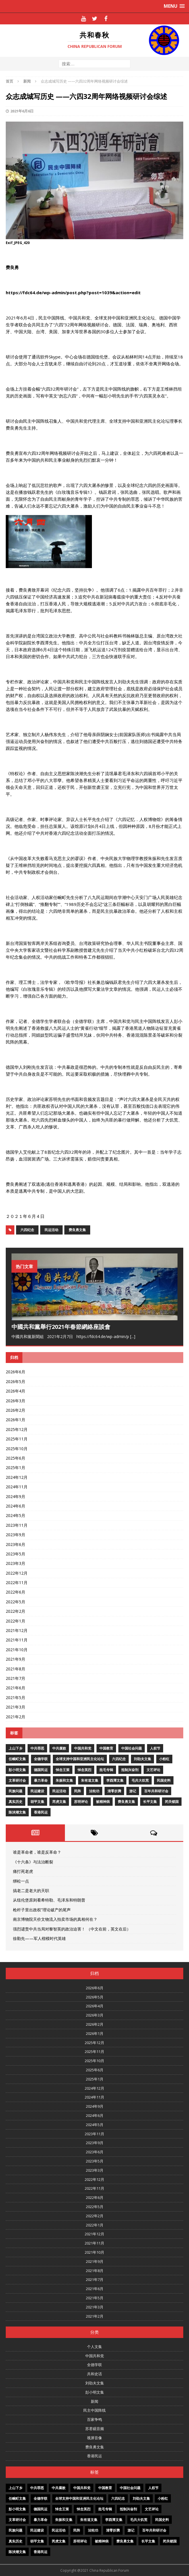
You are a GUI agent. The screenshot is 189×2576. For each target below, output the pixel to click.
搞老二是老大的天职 (31, 1890)
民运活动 (51, 1229)
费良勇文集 (77, 1229)
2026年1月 (15, 1419)
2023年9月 (15, 1534)
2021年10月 (17, 1649)
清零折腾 (114, 1791)
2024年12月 (17, 1477)
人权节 (155, 1748)
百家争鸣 (94, 2419)
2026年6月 (15, 1371)
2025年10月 (17, 1448)
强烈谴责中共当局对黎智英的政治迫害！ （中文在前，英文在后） (72, 1929)
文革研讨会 (17, 1780)
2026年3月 (15, 1400)
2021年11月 (17, 1640)
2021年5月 (15, 1697)
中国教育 (106, 1748)
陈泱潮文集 (17, 1812)
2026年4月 (15, 1391)
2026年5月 (15, 1381)
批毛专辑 (106, 1769)
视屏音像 (94, 2437)
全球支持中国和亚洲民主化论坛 (80, 1758)
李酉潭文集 (115, 1780)
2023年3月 (15, 1563)
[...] (132, 1336)
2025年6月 (15, 1458)
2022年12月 (17, 1573)
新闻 (94, 2401)
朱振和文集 (64, 1780)
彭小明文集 (17, 1769)
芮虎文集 (59, 1801)
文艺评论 (153, 1769)
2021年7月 (15, 1678)
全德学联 (41, 1758)
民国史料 (164, 1780)
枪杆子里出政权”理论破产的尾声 (42, 1909)
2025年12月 (17, 1429)
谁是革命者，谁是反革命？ (37, 1852)
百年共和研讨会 (156, 1791)
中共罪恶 (37, 1748)
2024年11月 (17, 1486)
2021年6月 (15, 1687)
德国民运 (41, 1769)
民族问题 (15, 1791)
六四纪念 (27, 1229)
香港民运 (41, 1812)
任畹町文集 (17, 1758)
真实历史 (15, 1801)
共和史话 (94, 2373)
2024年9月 (15, 1496)
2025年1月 (15, 1467)
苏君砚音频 (94, 2428)
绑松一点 (21, 1881)
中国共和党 (82, 1748)
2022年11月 (17, 1582)
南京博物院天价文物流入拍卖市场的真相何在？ (55, 1919)
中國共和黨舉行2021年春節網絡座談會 (60, 1327)
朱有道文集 (89, 1780)
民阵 (77, 1791)
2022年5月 (15, 1601)
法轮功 (94, 1791)
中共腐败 (59, 1748)
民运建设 (37, 1791)
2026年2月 (15, 1410)
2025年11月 (17, 1439)
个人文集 (94, 2346)
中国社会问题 (131, 1748)
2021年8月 (15, 1669)
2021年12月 (17, 1630)
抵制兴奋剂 (129, 1769)
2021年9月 (15, 1659)
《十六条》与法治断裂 (33, 1862)
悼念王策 (63, 1769)
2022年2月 (15, 1611)
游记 (132, 1791)
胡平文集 (37, 1801)
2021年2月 (15, 1716)
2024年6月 (15, 1506)
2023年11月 (17, 1525)
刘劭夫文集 (142, 1758)
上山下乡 (15, 1748)
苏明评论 (81, 1801)
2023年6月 (15, 1544)
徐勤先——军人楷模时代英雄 (39, 1938)
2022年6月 (15, 1592)
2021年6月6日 (22, 111)
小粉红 (164, 1758)
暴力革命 (41, 1780)
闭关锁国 (172, 1801)
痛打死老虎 (23, 1871)
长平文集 (150, 1801)
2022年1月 (15, 1621)
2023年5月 (15, 1554)
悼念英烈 (84, 1769)
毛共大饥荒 (140, 1780)
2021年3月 (15, 1707)
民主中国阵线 (94, 2410)
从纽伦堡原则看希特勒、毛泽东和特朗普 (49, 1900)
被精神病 (103, 1801)
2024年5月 (15, 1515)
